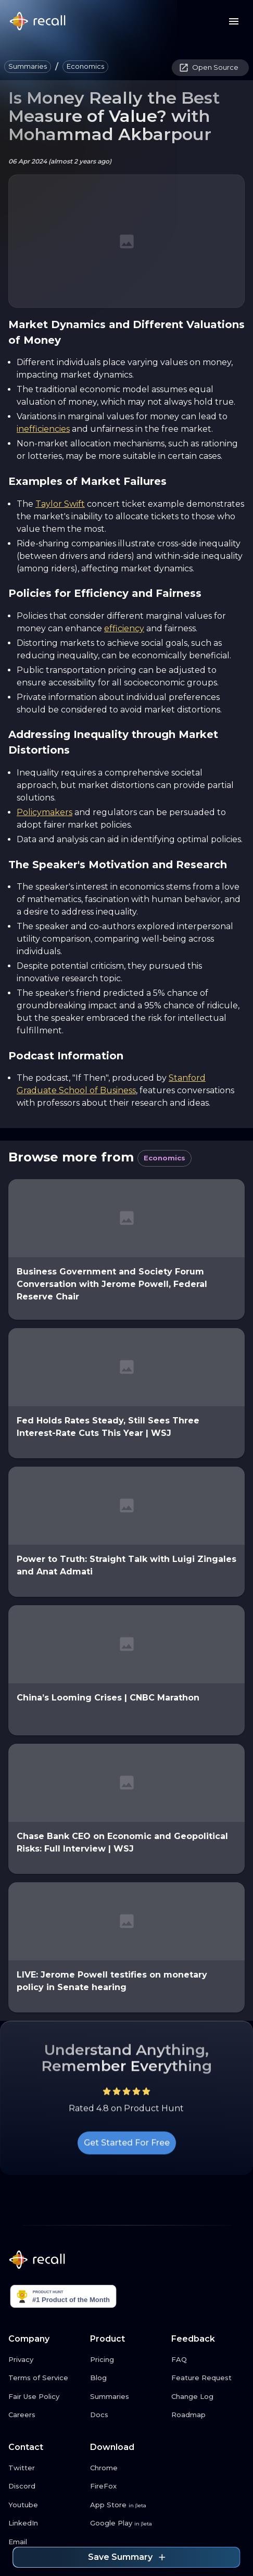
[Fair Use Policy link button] (45, 2396)
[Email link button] (45, 2542)
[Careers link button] (45, 2415)
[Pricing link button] (126, 2359)
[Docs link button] (126, 2415)
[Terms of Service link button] (45, 2378)
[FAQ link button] (208, 2359)
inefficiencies (43, 429)
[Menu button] (233, 21)
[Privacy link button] (45, 2359)
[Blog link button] (126, 2378)
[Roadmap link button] (208, 2415)
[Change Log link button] (208, 2396)
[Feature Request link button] (208, 2378)
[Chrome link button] (126, 2468)
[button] (27, 66)
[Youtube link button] (45, 2505)
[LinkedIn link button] (45, 2523)
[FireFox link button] (126, 2486)
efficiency (124, 628)
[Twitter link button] (45, 2468)
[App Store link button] (126, 2505)
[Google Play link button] (126, 2523)
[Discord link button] (45, 2486)
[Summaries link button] (126, 2396)
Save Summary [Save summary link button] (126, 2557)
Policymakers (44, 812)
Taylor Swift (60, 504)
